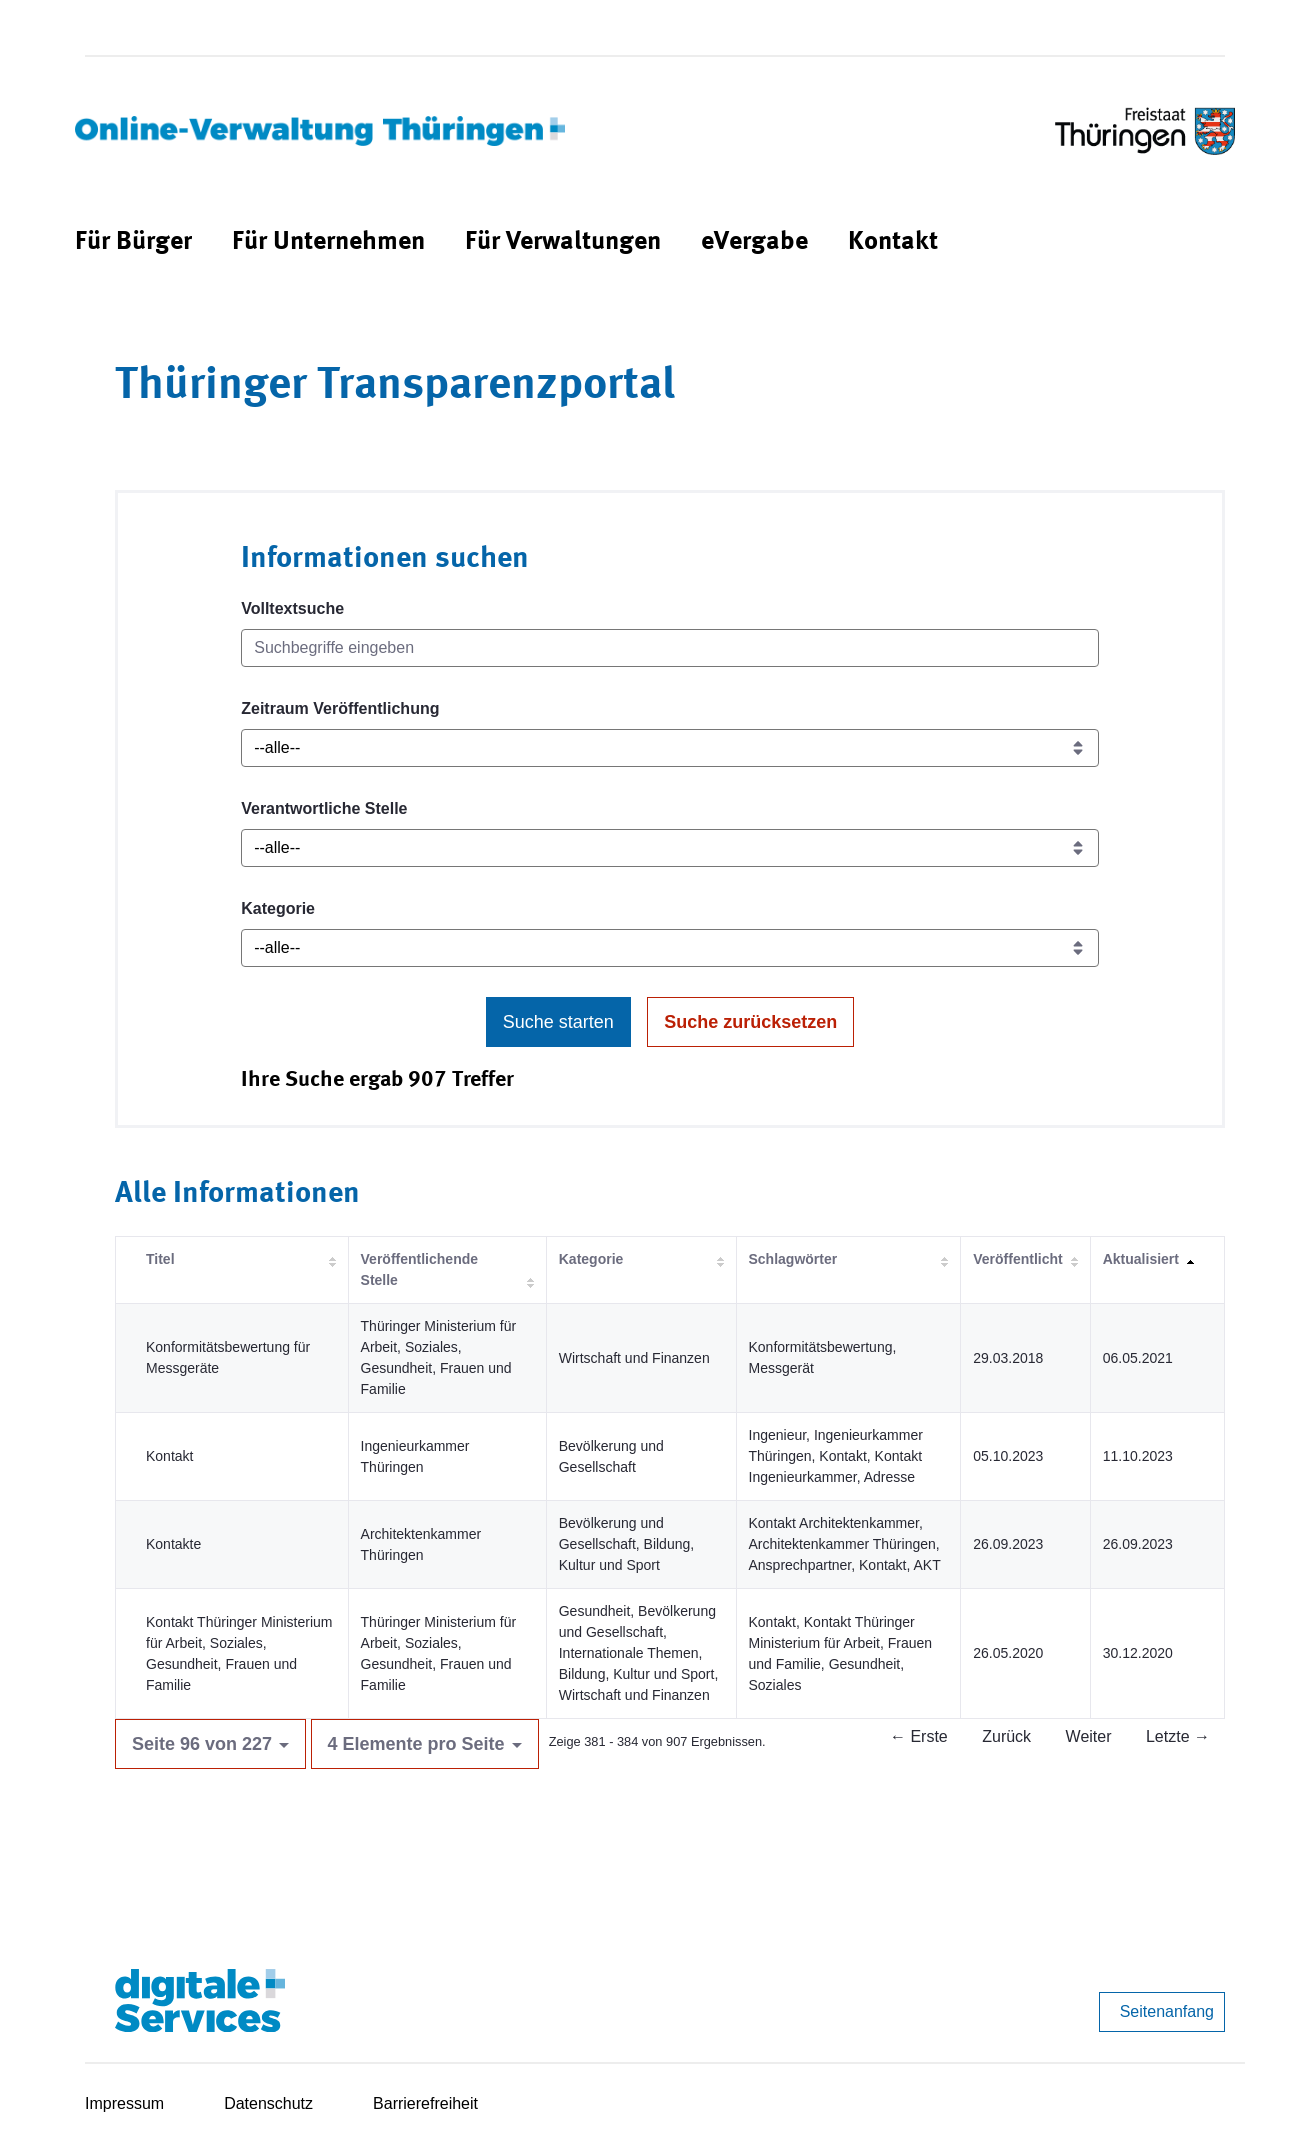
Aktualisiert (1141, 1259)
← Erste (919, 1736)
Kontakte (173, 1544)
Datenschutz (268, 2103)
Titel (160, 1259)
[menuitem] (133, 242)
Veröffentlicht (1017, 1259)
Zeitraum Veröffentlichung (340, 708)
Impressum (124, 2103)
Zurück (1006, 1736)
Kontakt (169, 1456)
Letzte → (1178, 1736)
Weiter (1089, 1736)
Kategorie (278, 908)
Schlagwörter (793, 1259)
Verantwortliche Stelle (324, 808)
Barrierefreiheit (425, 2103)
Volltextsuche (292, 608)
